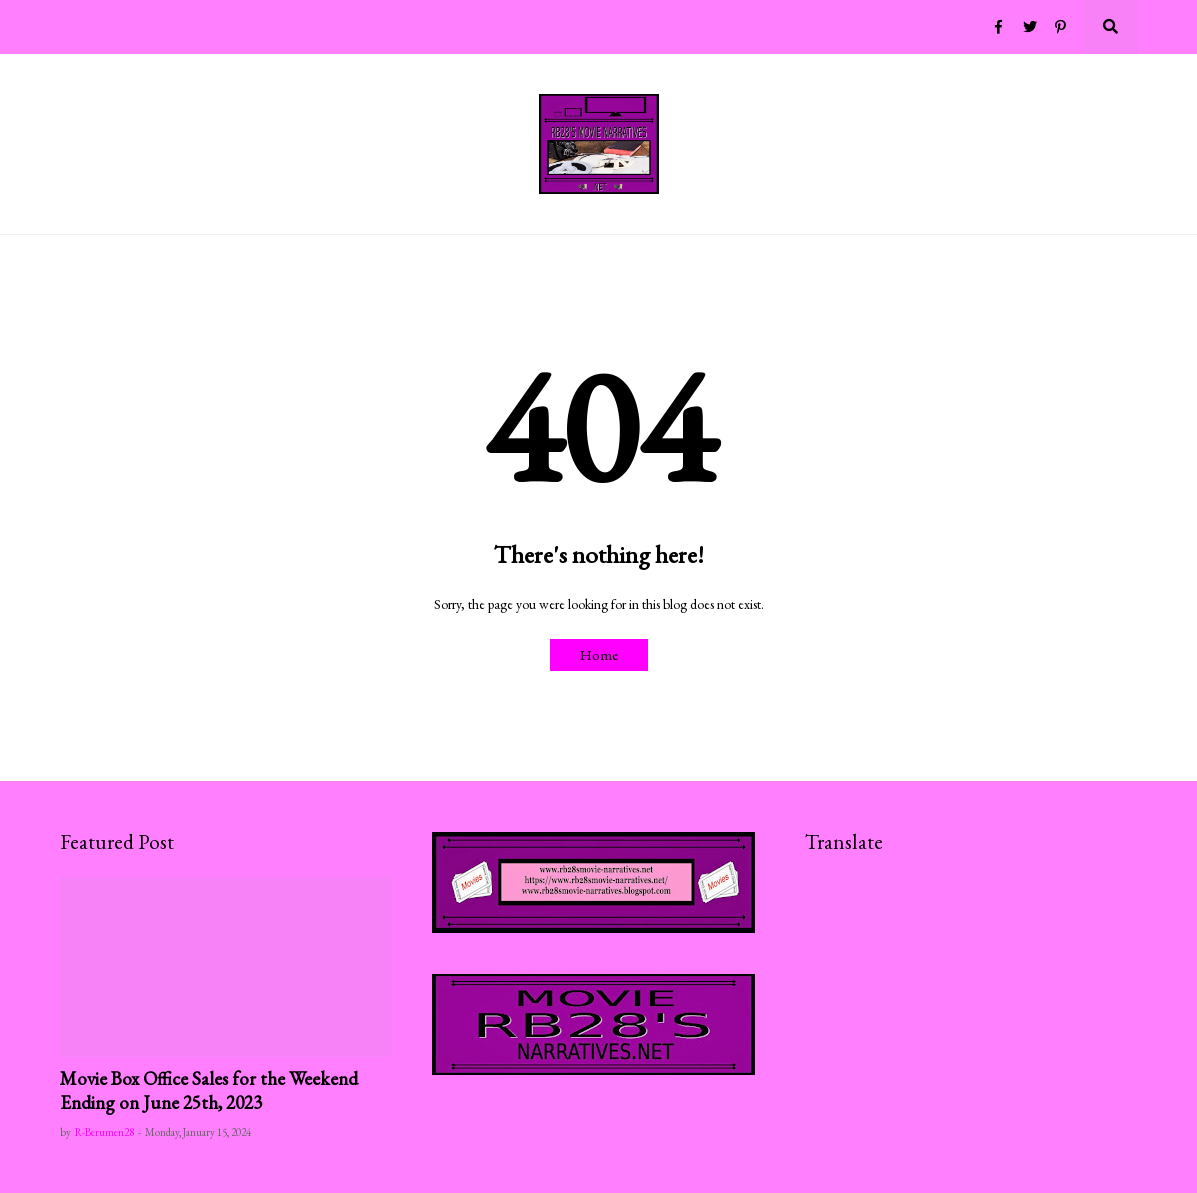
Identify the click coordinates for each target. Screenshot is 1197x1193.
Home (599, 654)
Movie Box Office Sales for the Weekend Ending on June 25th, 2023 (209, 1091)
